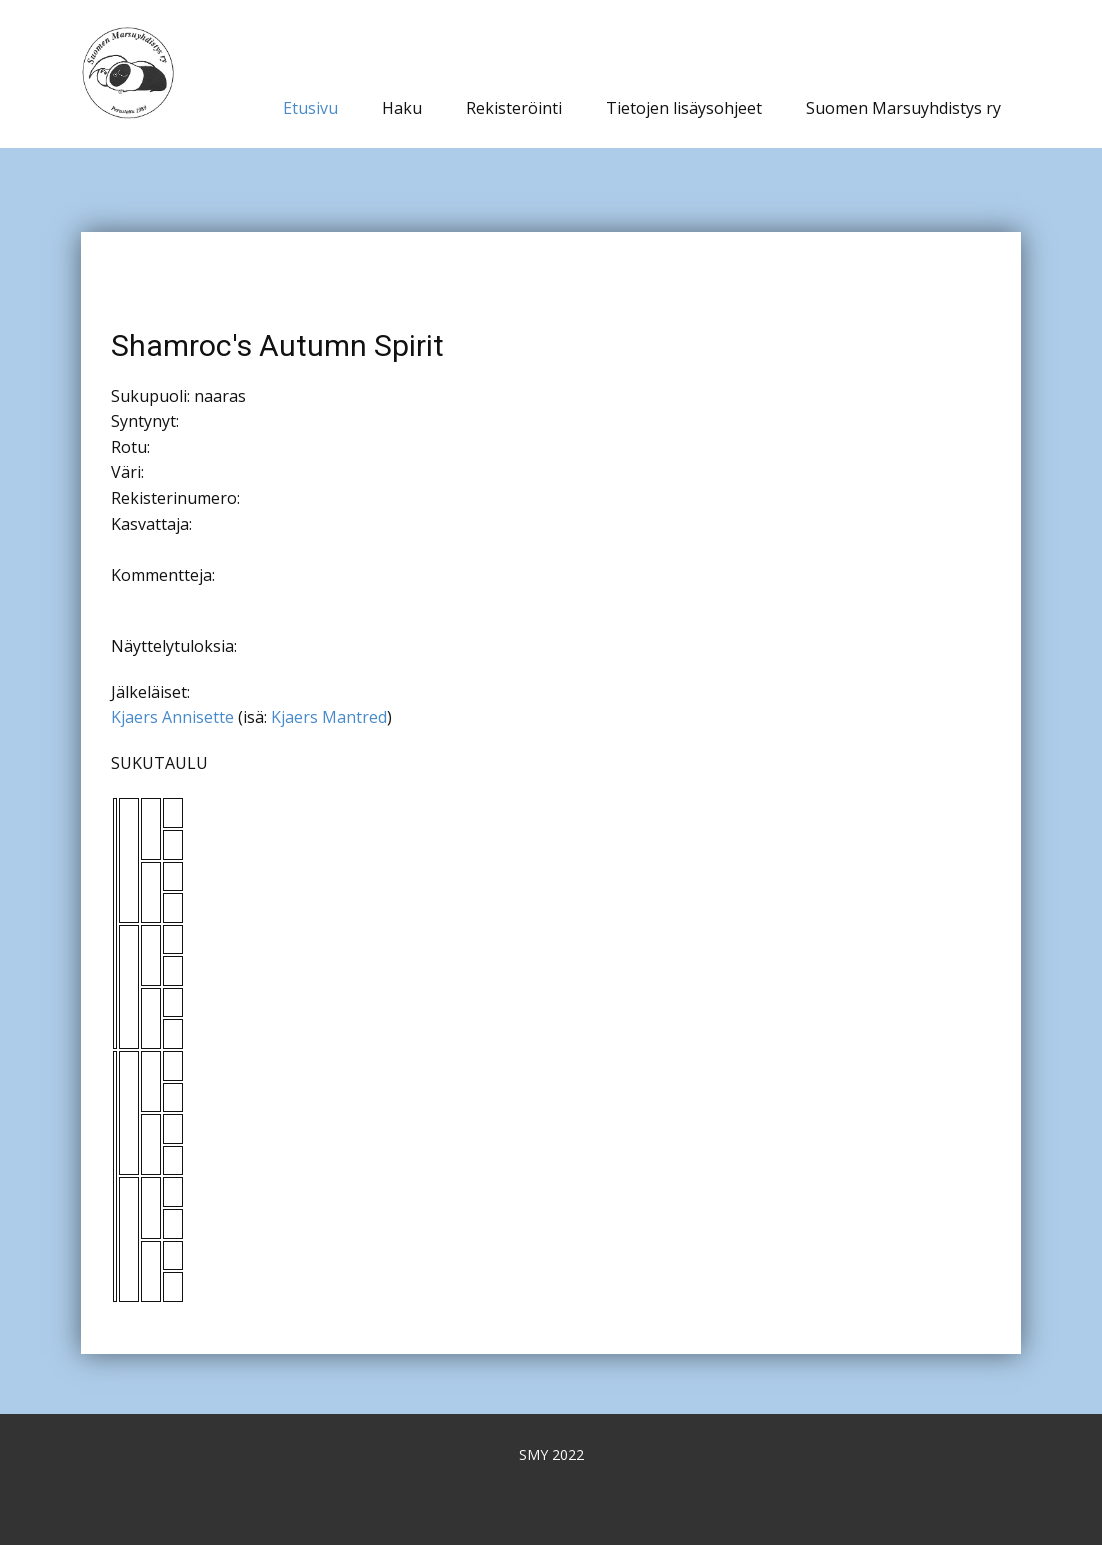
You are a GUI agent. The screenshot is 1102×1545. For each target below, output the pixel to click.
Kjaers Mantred (329, 717)
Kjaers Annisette (172, 717)
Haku (402, 108)
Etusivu (310, 108)
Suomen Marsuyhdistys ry (903, 108)
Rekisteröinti (514, 108)
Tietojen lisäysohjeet (684, 108)
